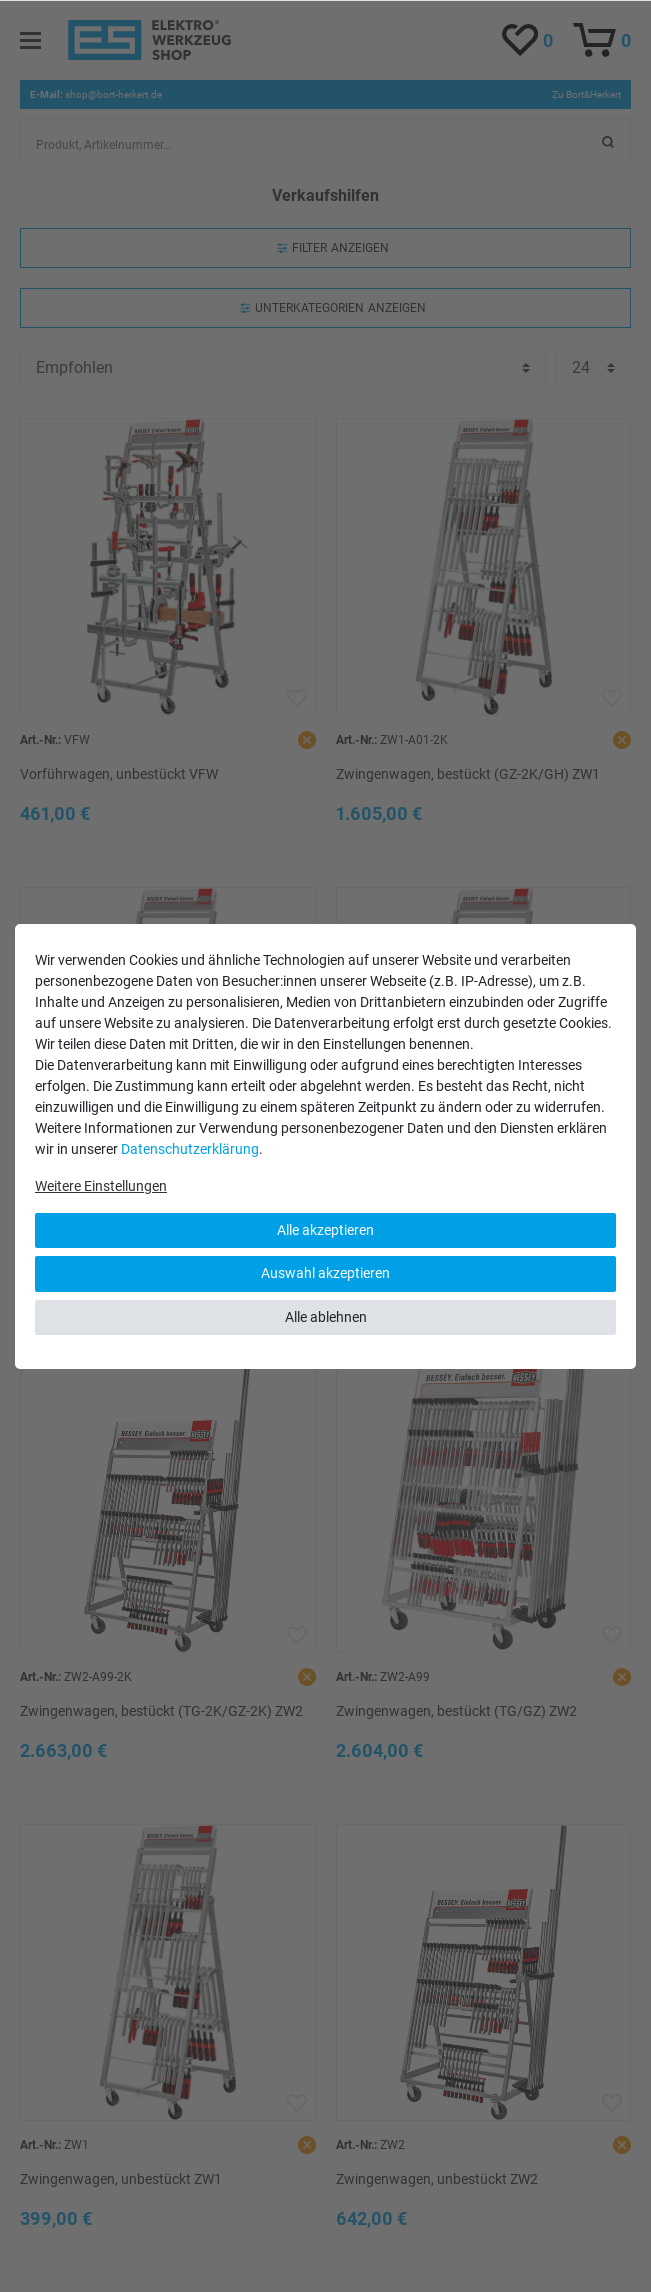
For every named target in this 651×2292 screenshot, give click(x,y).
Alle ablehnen (326, 1317)
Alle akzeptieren (325, 1230)
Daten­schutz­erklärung (190, 1149)
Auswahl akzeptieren (325, 1273)
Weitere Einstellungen (101, 1186)
